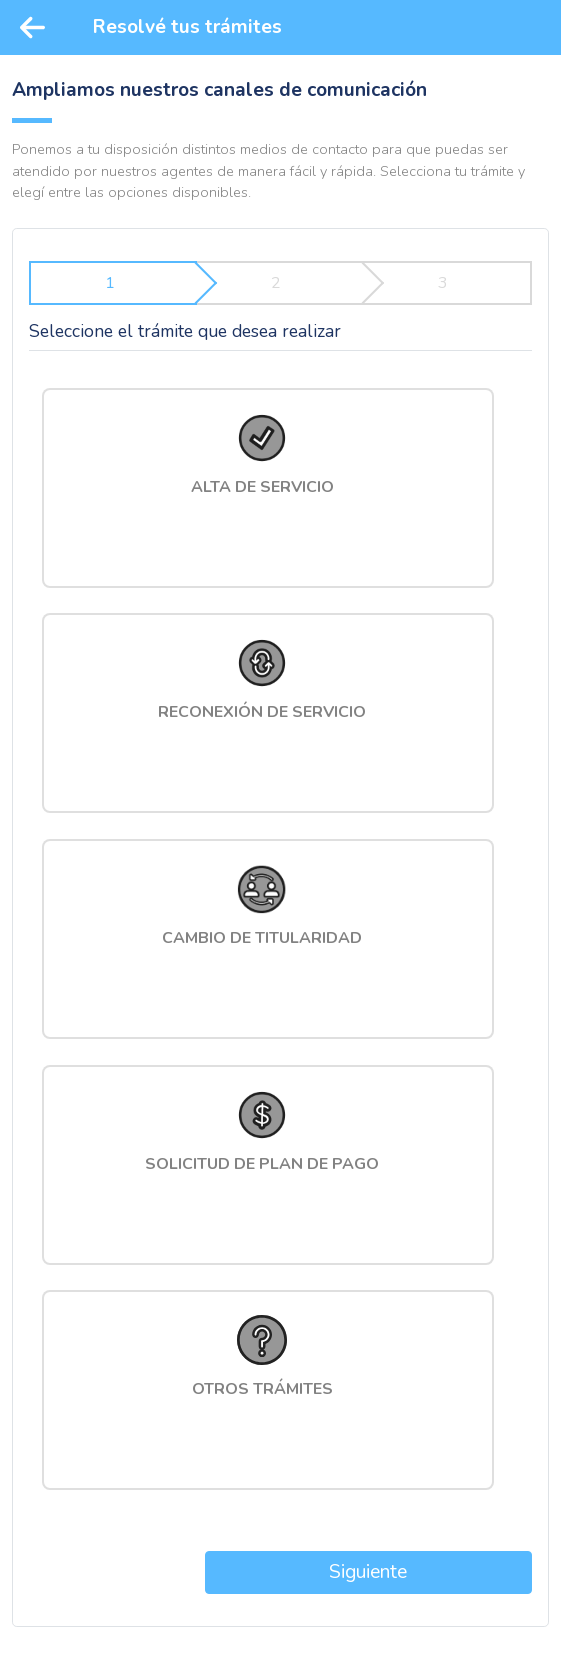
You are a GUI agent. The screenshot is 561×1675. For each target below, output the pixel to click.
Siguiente (368, 1572)
